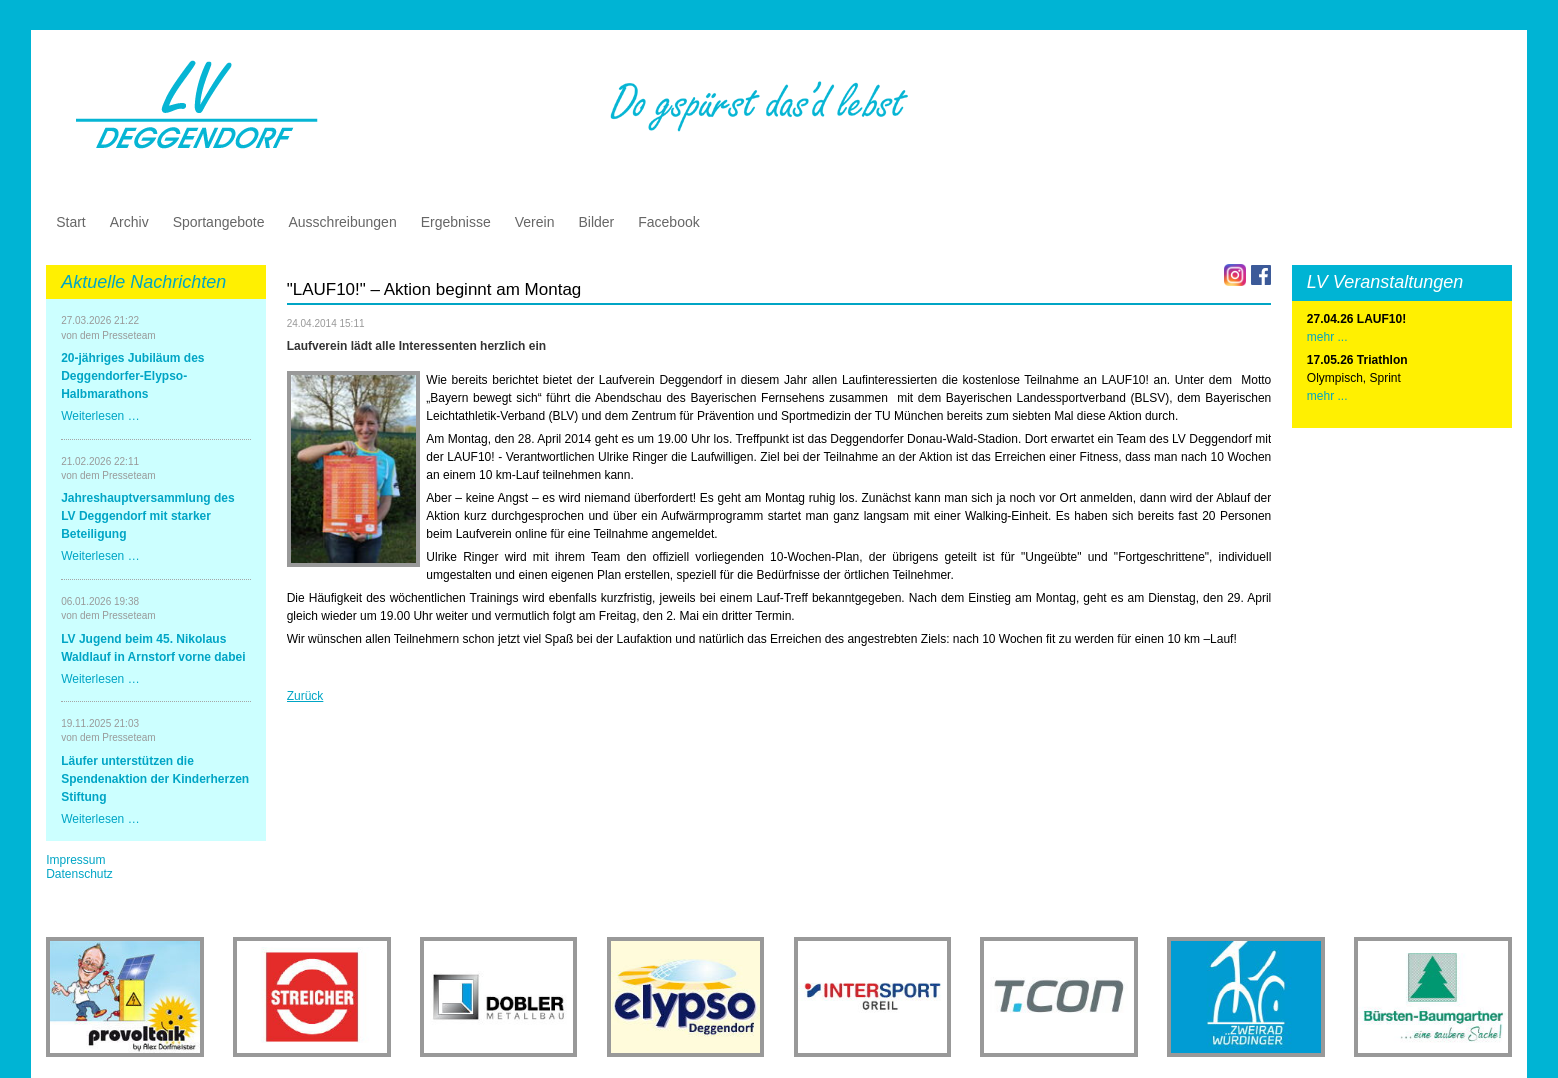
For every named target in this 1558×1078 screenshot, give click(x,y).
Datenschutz (79, 874)
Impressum (75, 860)
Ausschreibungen (343, 222)
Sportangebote (219, 222)
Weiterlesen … (100, 416)
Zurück (305, 696)
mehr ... (1327, 396)
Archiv (129, 222)
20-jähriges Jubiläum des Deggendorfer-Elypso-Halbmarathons (132, 376)
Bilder (596, 222)
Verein (535, 222)
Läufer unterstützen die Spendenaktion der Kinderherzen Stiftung (155, 779)
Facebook (668, 222)
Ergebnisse (456, 222)
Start (71, 222)
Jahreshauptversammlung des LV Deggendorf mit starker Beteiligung (147, 516)
